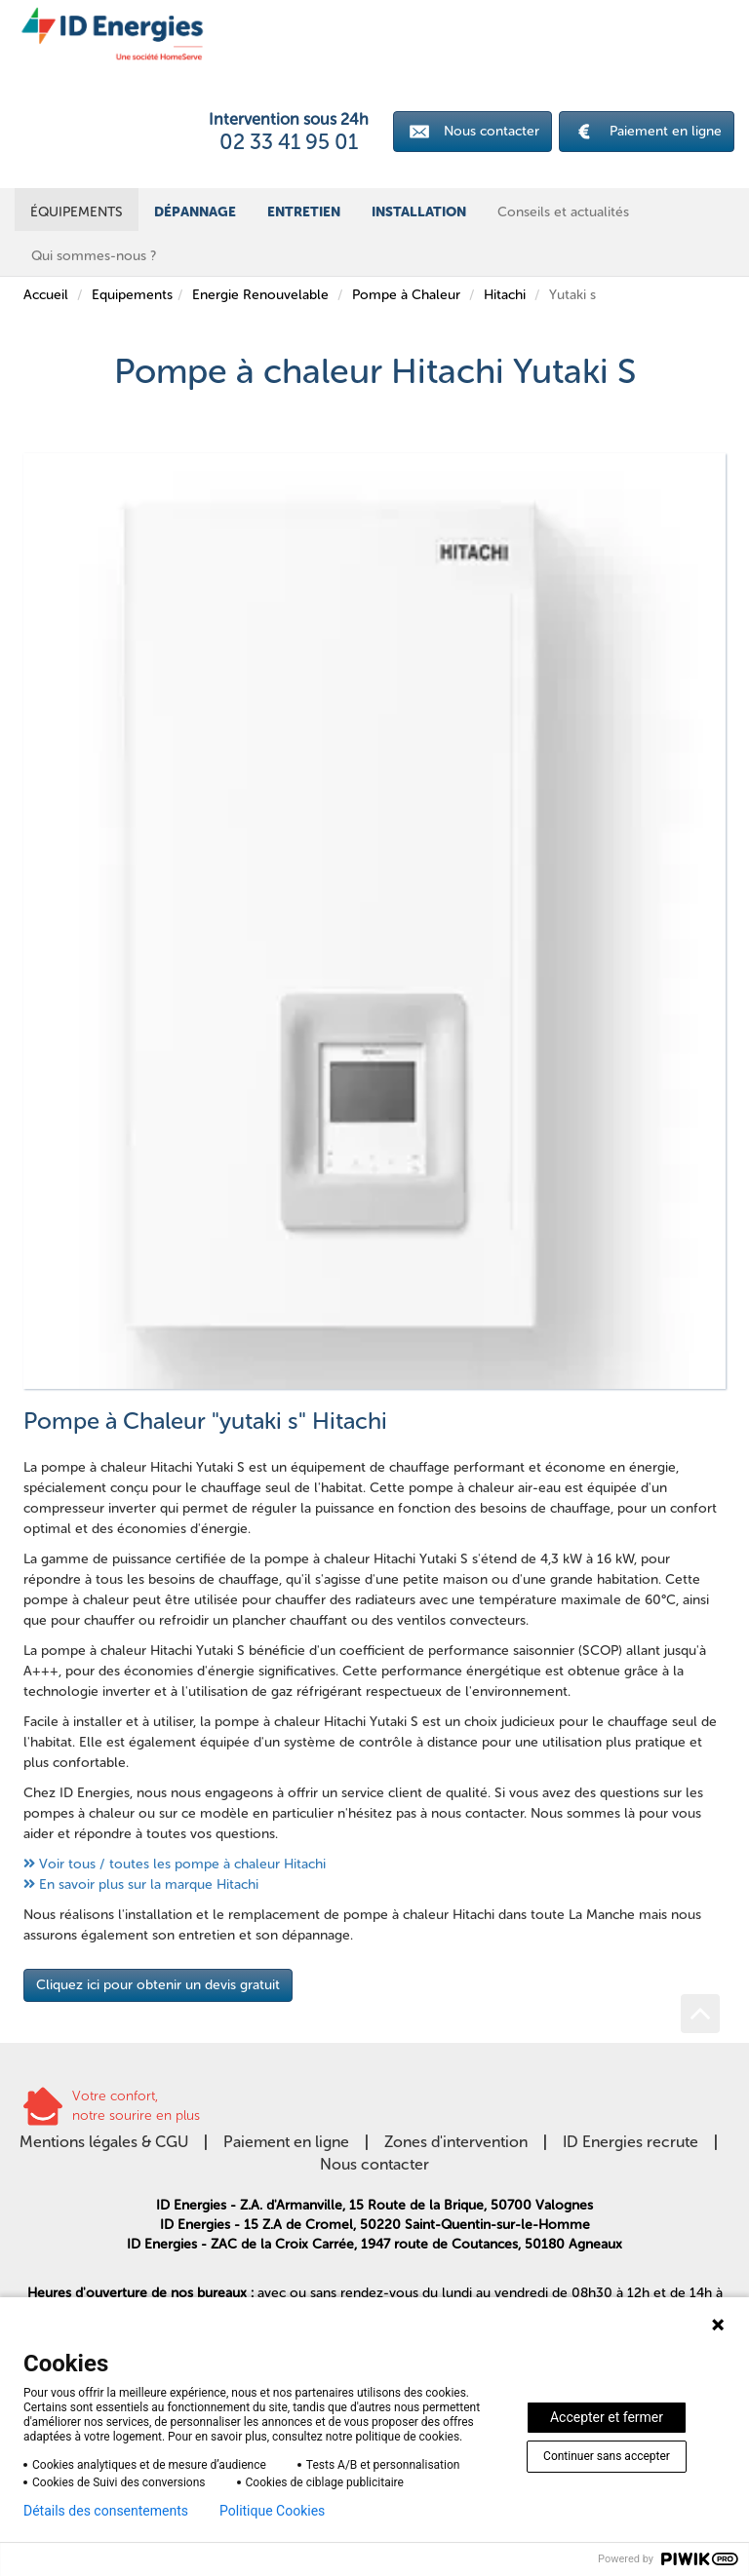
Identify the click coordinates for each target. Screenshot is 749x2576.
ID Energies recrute (630, 2142)
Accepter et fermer (606, 2417)
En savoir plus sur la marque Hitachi (148, 1884)
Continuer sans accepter (606, 2456)
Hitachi (505, 295)
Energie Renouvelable (260, 295)
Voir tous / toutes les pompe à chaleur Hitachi (182, 1864)
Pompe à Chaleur (406, 295)
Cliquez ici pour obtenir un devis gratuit (158, 1985)
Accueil (45, 295)
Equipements (132, 295)
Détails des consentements (105, 2510)
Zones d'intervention (456, 2142)
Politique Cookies (272, 2510)
